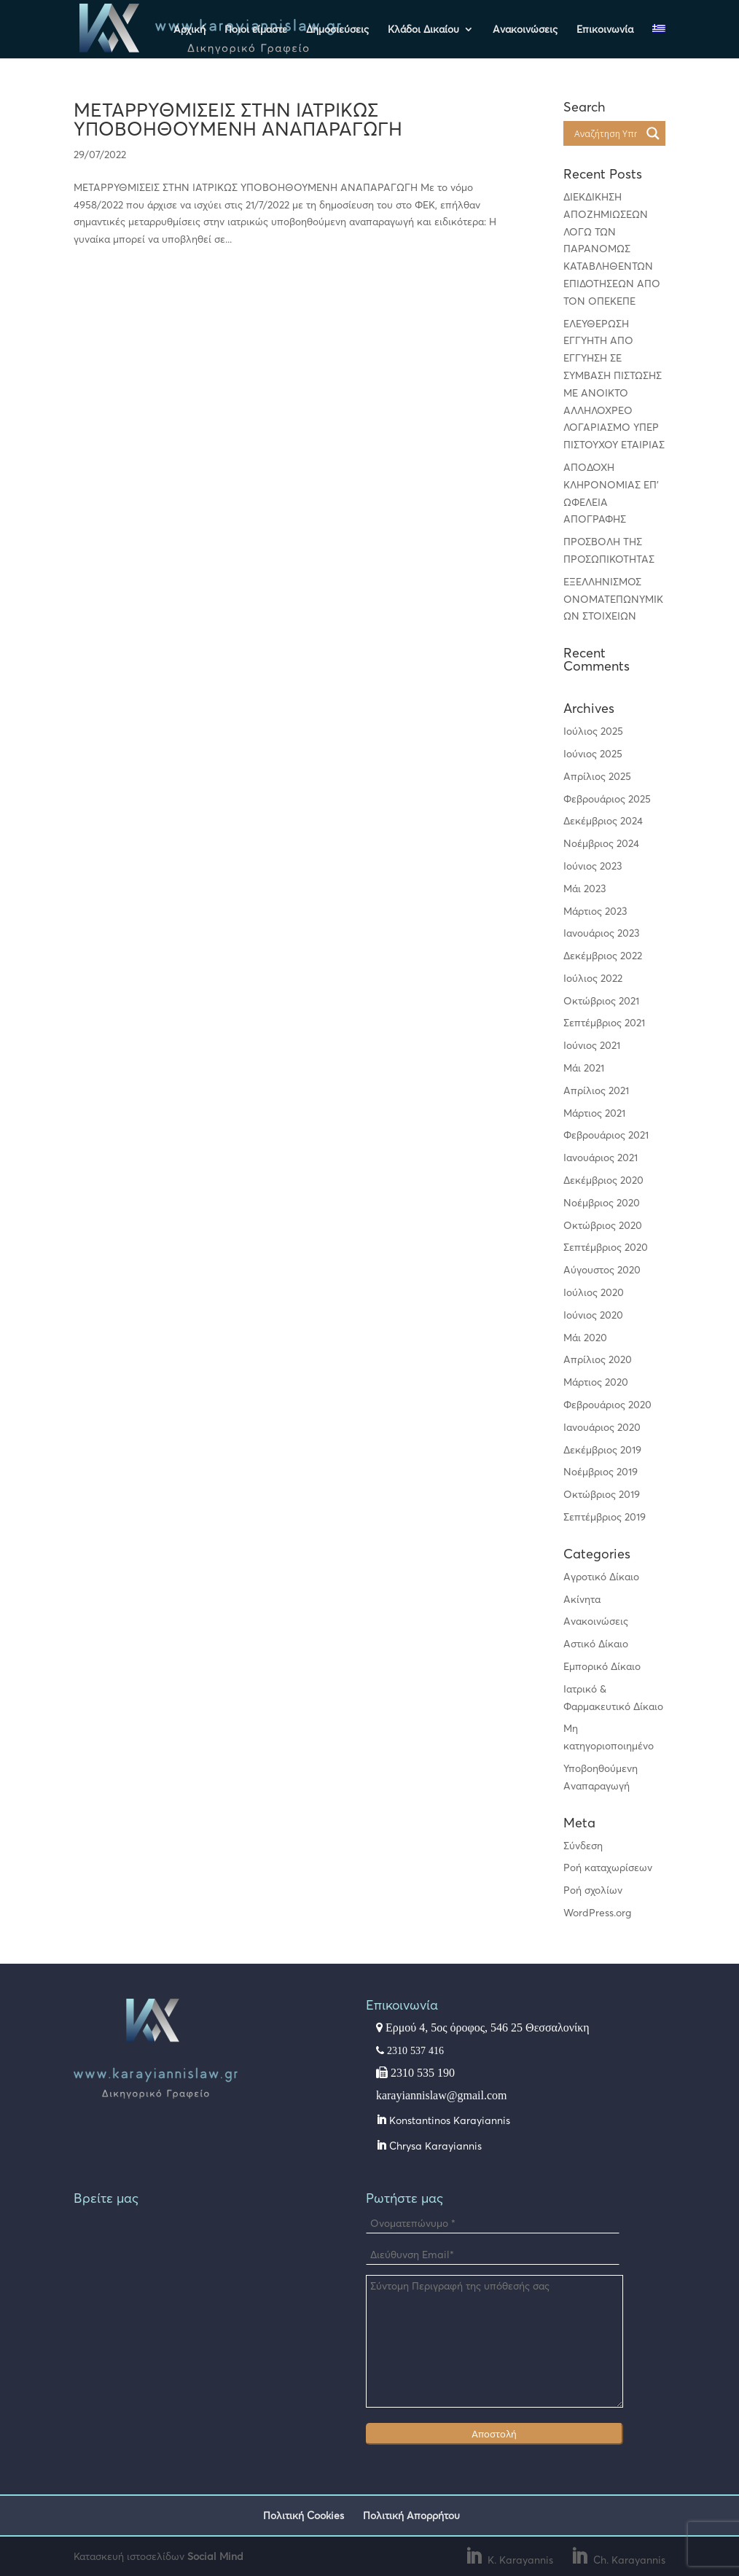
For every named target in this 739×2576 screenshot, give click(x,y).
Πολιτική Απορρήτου (411, 2515)
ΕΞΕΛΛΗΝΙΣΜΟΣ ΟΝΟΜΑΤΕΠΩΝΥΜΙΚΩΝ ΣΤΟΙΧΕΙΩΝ (613, 598)
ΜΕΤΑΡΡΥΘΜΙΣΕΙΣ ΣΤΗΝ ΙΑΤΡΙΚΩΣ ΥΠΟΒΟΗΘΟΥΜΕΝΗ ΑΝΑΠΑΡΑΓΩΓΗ (238, 119)
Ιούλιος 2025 (593, 731)
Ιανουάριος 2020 (602, 1427)
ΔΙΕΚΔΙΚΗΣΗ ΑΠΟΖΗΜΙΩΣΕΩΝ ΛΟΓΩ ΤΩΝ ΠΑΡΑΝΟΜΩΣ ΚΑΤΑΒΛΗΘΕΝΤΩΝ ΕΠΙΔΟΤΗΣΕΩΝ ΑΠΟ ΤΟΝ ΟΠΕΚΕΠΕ (611, 248)
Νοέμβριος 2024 (601, 843)
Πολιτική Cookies (303, 2515)
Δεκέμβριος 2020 (603, 1180)
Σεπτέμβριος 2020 (605, 1247)
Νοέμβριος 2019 (600, 1471)
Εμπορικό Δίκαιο (602, 1666)
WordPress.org (597, 1912)
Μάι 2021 (583, 1067)
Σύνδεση (583, 1845)
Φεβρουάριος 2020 (607, 1404)
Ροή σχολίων (592, 1890)
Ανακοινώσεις (525, 29)
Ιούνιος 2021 (591, 1045)
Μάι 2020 (585, 1337)
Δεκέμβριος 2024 (603, 820)
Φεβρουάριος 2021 (606, 1134)
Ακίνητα (582, 1599)
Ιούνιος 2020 (593, 1314)
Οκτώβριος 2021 (601, 1000)
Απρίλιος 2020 (597, 1359)
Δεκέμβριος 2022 (602, 955)
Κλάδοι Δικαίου (423, 29)
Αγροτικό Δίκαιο (601, 1576)
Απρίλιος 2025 (597, 776)
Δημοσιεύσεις (337, 29)
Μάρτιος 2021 (594, 1112)
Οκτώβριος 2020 (602, 1225)
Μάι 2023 (584, 888)
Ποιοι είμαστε (255, 29)
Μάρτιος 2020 (595, 1381)
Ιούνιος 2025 (592, 753)
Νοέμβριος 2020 (601, 1202)
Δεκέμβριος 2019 (602, 1449)
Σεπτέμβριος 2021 (604, 1022)
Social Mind (215, 2556)
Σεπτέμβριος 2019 (604, 1516)
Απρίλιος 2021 (596, 1090)
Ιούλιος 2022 (592, 978)
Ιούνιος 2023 (592, 865)
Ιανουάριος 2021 (600, 1157)
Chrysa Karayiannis (434, 2145)
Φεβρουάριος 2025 (607, 798)
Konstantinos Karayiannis (448, 2120)
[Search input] (605, 133)
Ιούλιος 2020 (593, 1292)
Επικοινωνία (604, 29)
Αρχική (189, 29)
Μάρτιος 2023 (595, 911)
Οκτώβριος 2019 (601, 1494)
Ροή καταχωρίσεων (607, 1867)
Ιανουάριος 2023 (601, 932)
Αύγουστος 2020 (602, 1269)
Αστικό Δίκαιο (595, 1643)
